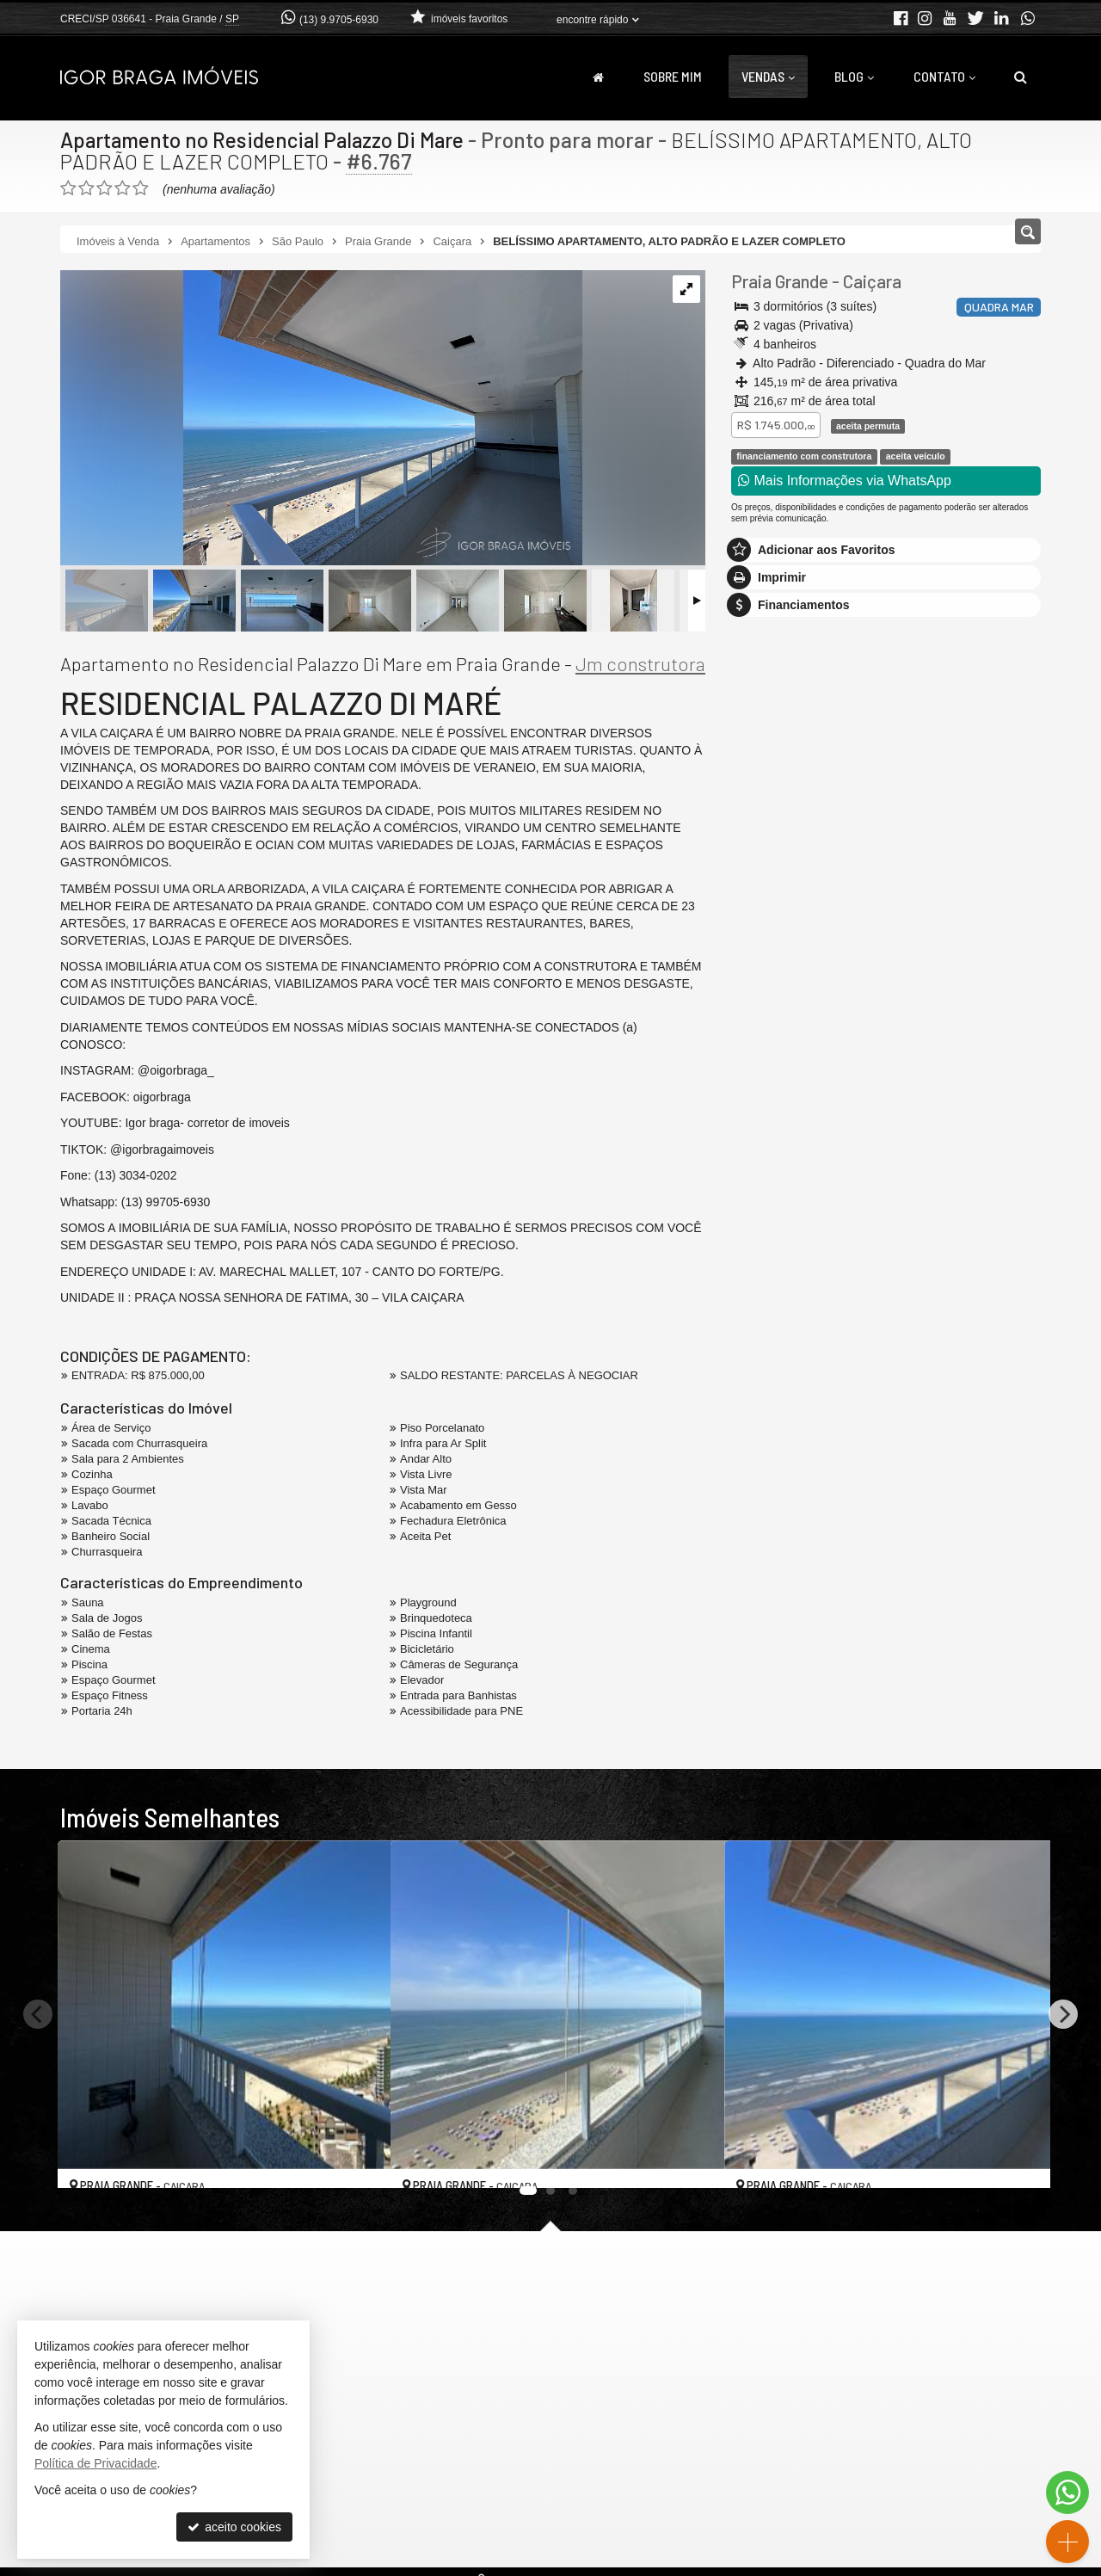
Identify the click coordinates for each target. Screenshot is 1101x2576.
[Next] (1063, 2014)
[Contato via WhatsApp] (1067, 2492)
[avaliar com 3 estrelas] (104, 188)
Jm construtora (640, 663)
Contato (944, 76)
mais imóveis (886, 903)
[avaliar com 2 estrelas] (86, 188)
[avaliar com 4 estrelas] (122, 188)
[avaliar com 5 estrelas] (140, 188)
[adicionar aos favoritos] (359, 2159)
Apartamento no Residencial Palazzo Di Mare (268, 139)
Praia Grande (779, 281)
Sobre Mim (672, 76)
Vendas (768, 76)
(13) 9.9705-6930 (338, 20)
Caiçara (872, 281)
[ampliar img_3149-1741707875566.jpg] (321, 419)
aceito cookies (234, 2527)
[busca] (1020, 76)
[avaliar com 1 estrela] (68, 188)
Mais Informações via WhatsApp (844, 480)
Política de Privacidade (95, 2463)
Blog (854, 76)
